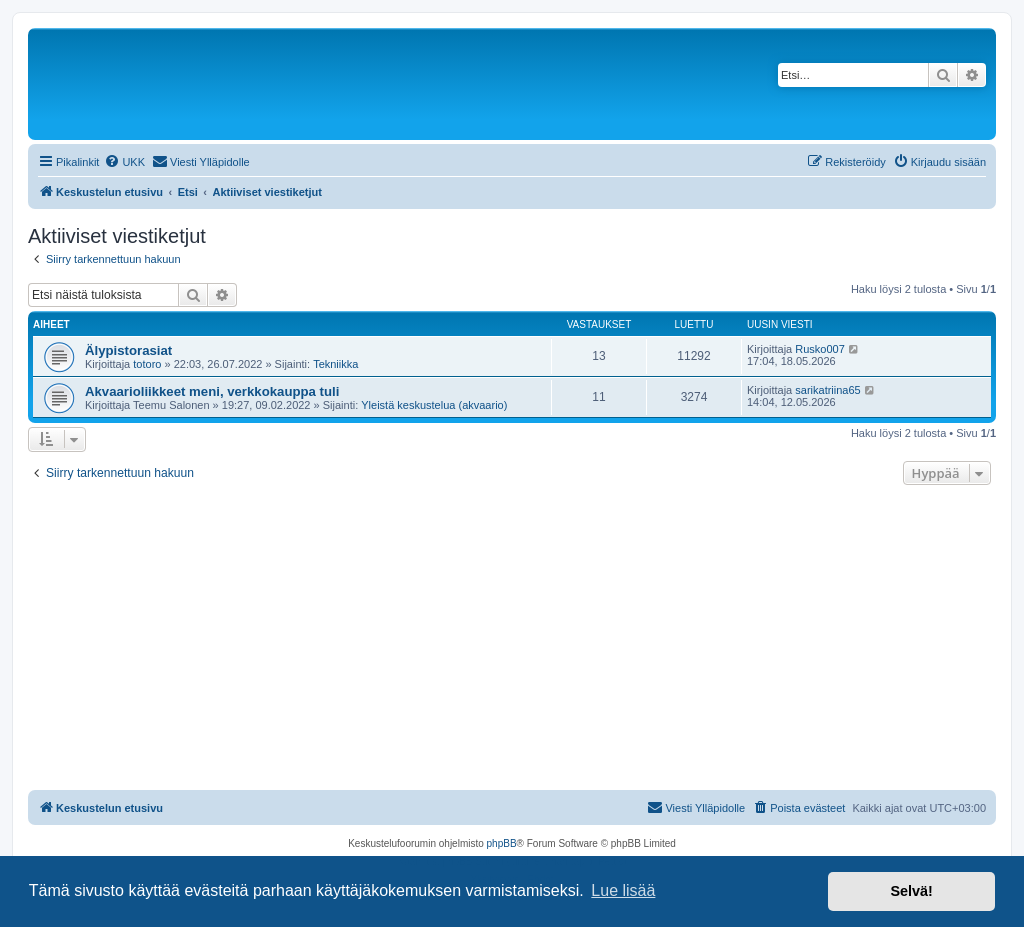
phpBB (502, 843)
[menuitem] (124, 162)
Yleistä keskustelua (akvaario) (434, 405)
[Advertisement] (512, 640)
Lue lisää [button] (623, 890)
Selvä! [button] (911, 891)
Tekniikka (335, 364)
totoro (147, 364)
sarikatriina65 (827, 390)
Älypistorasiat (128, 350)
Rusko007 (820, 349)
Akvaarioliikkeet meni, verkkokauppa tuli (212, 391)
